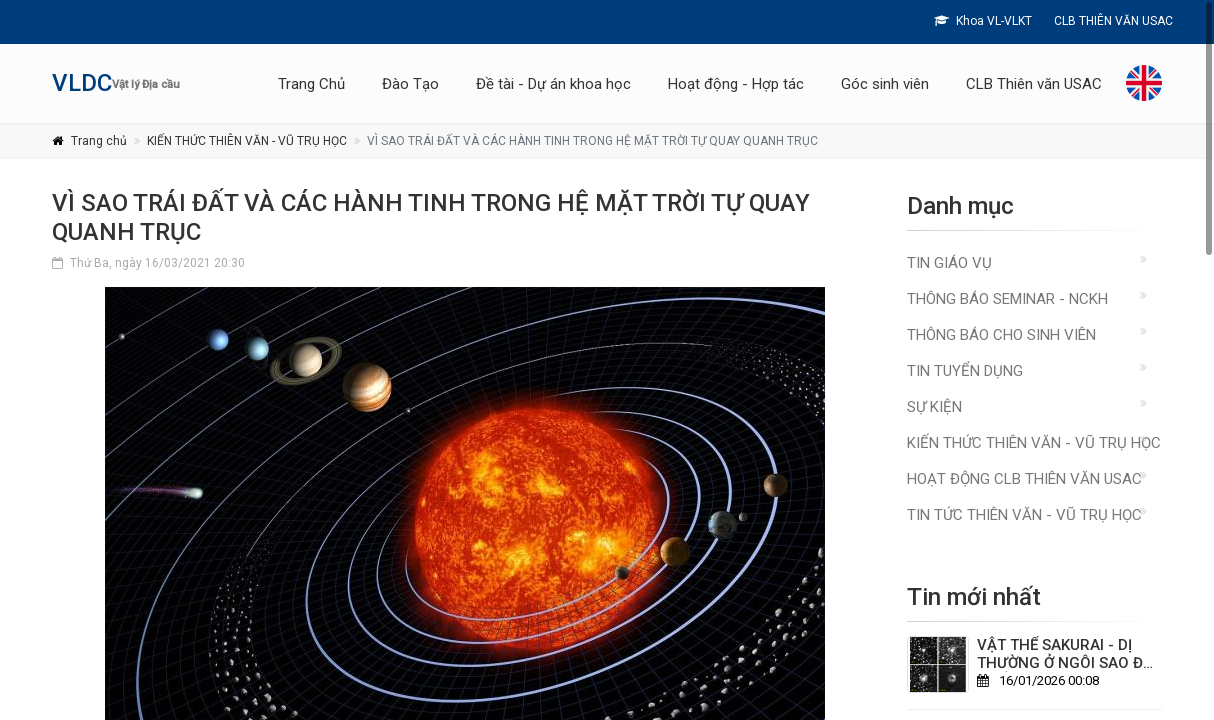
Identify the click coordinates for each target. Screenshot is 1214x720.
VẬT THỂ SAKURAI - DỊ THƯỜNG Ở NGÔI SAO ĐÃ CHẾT (1065, 663)
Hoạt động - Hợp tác (736, 84)
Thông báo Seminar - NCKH (1007, 299)
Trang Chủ (311, 84)
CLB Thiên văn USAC (1034, 84)
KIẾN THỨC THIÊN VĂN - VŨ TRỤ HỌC (247, 141)
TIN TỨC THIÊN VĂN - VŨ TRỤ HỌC (1024, 515)
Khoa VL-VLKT (983, 21)
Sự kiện (934, 407)
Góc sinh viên (885, 84)
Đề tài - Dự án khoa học (553, 84)
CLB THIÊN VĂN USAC (1112, 21)
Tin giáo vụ (949, 263)
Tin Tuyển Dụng (965, 371)
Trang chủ (99, 141)
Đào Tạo (410, 84)
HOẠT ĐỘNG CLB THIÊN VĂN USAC (1024, 479)
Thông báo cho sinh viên (1001, 335)
